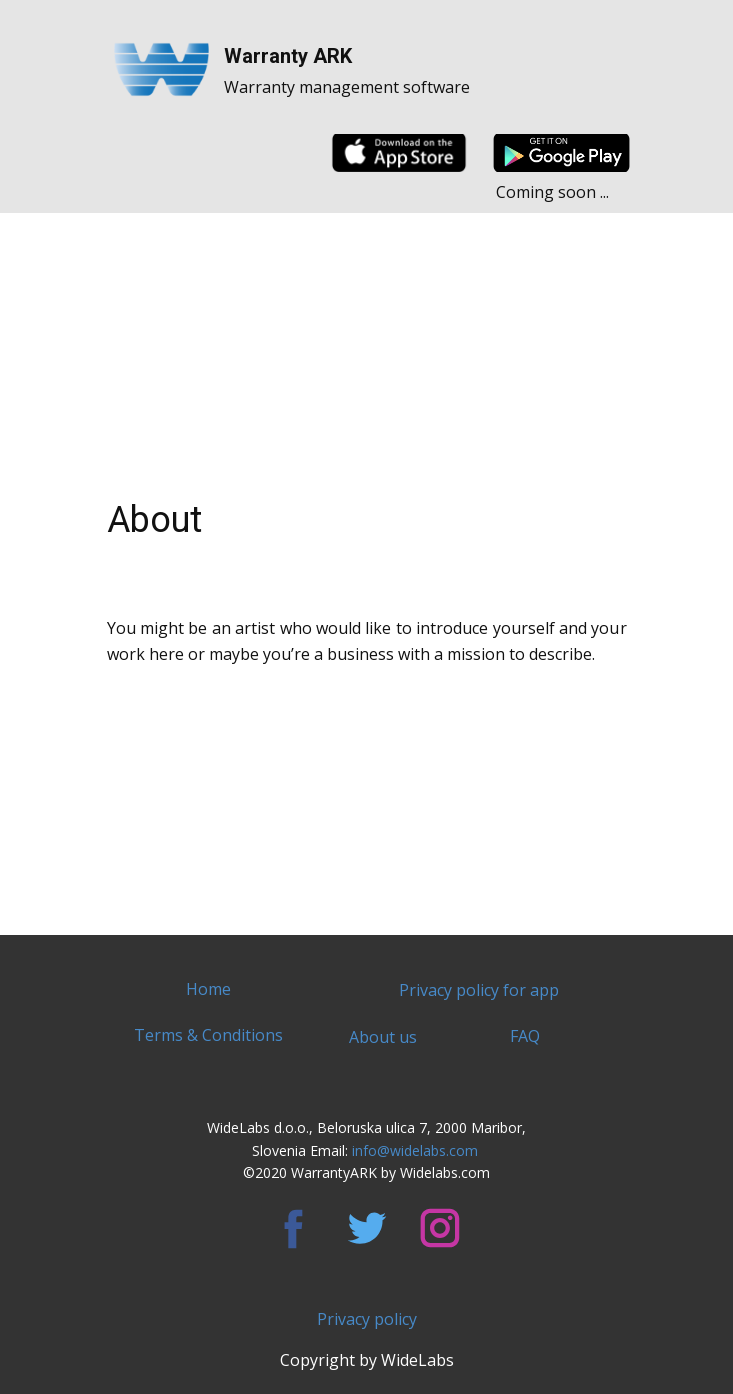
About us (383, 1037)
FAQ (525, 1036)
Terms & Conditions (208, 1035)
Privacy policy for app (479, 990)
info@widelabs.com (417, 1150)
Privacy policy (367, 1319)
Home (208, 989)
